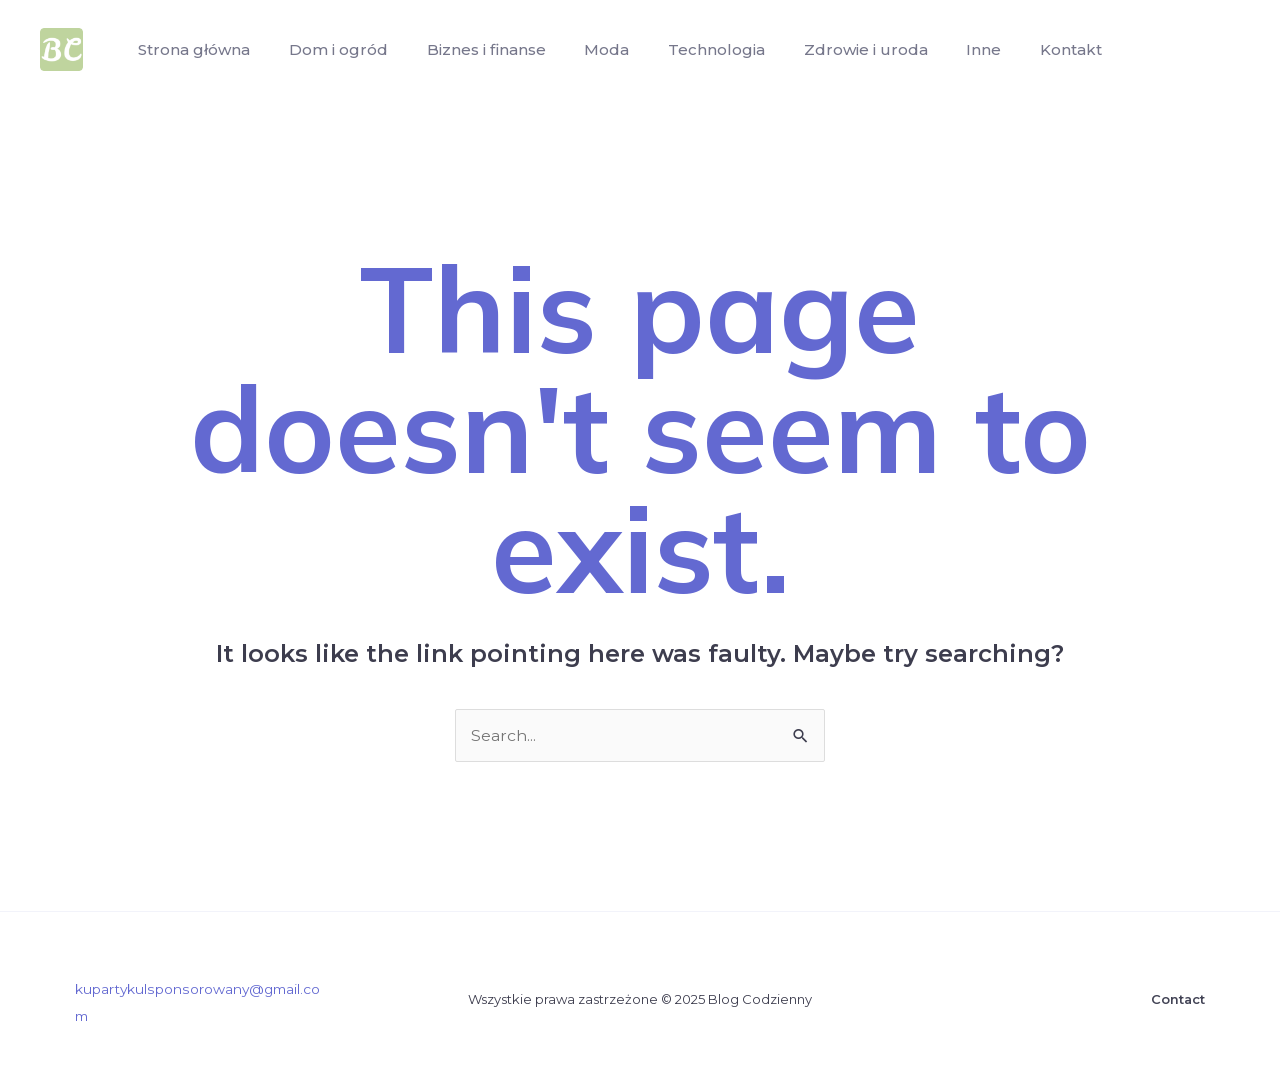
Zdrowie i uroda (829, 49)
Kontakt (1021, 49)
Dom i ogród (328, 49)
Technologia (686, 49)
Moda (583, 49)
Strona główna (191, 49)
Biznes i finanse (469, 49)
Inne (940, 49)
